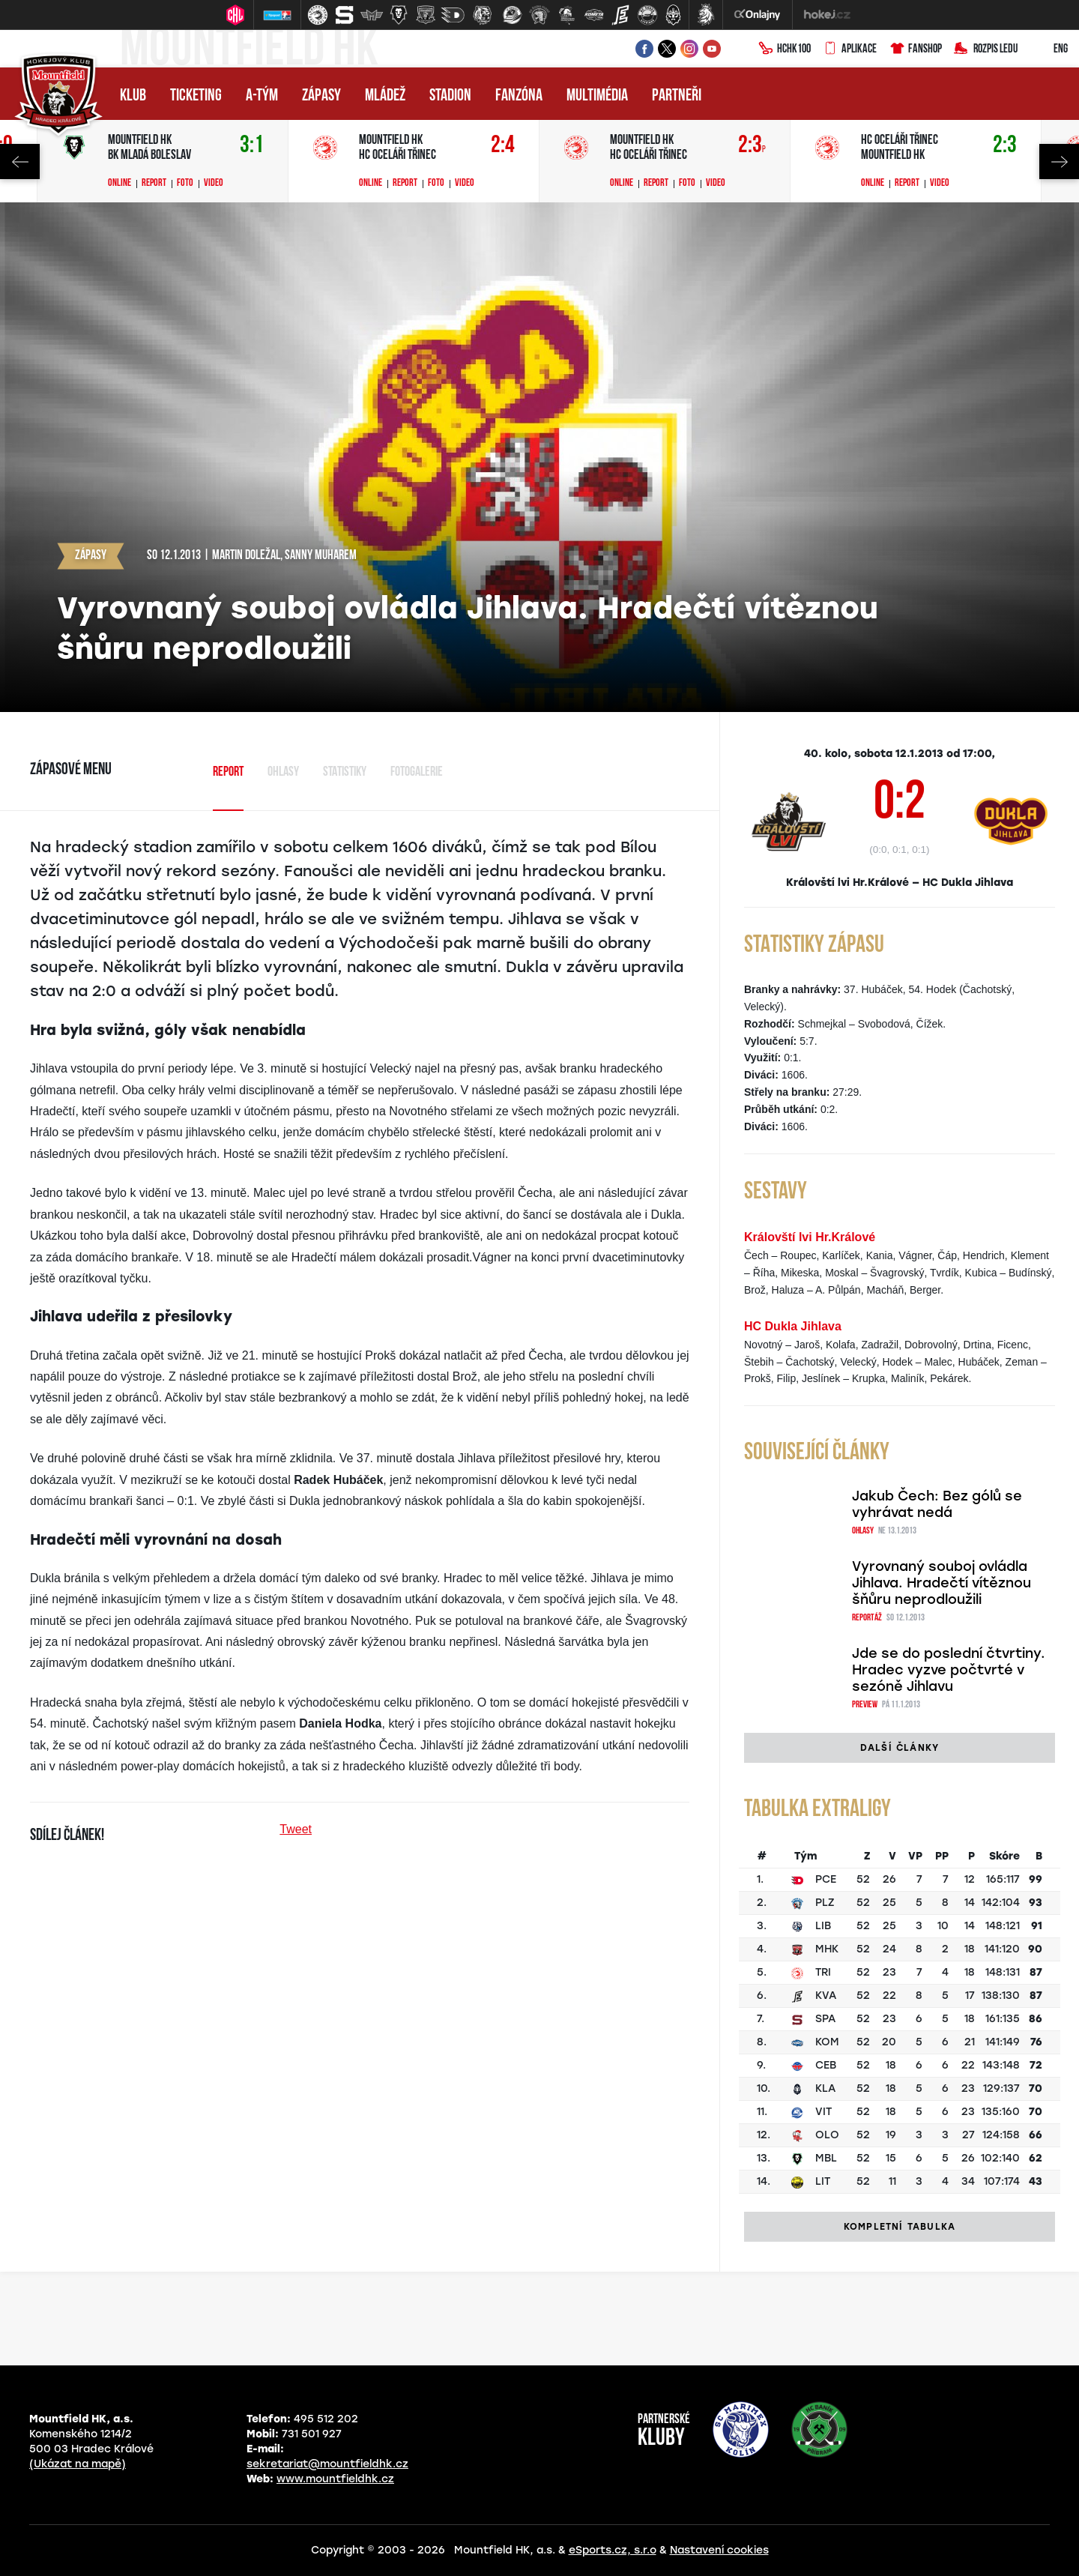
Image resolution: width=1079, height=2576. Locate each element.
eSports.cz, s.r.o (612, 2550)
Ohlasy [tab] (283, 772)
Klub (133, 96)
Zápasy (321, 96)
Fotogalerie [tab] (416, 772)
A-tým (262, 96)
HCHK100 (784, 49)
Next (1059, 161)
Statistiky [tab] (344, 772)
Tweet (295, 1829)
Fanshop (915, 49)
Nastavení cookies (719, 2550)
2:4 (503, 145)
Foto (185, 183)
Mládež (385, 96)
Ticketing (196, 96)
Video (213, 183)
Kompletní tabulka (899, 2226)
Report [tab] (228, 772)
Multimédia (597, 96)
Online (119, 183)
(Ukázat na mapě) (77, 2464)
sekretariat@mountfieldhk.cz (327, 2464)
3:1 (252, 145)
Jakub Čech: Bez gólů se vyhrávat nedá (937, 1504)
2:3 (752, 145)
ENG (1049, 49)
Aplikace (850, 49)
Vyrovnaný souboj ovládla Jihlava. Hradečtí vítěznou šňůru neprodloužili (941, 1583)
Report (154, 183)
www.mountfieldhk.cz (335, 2479)
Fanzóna (518, 96)
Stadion (450, 96)
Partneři (676, 96)
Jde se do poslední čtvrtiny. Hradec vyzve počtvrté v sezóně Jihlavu (948, 1670)
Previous (20, 161)
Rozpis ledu (986, 49)
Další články (899, 1748)
